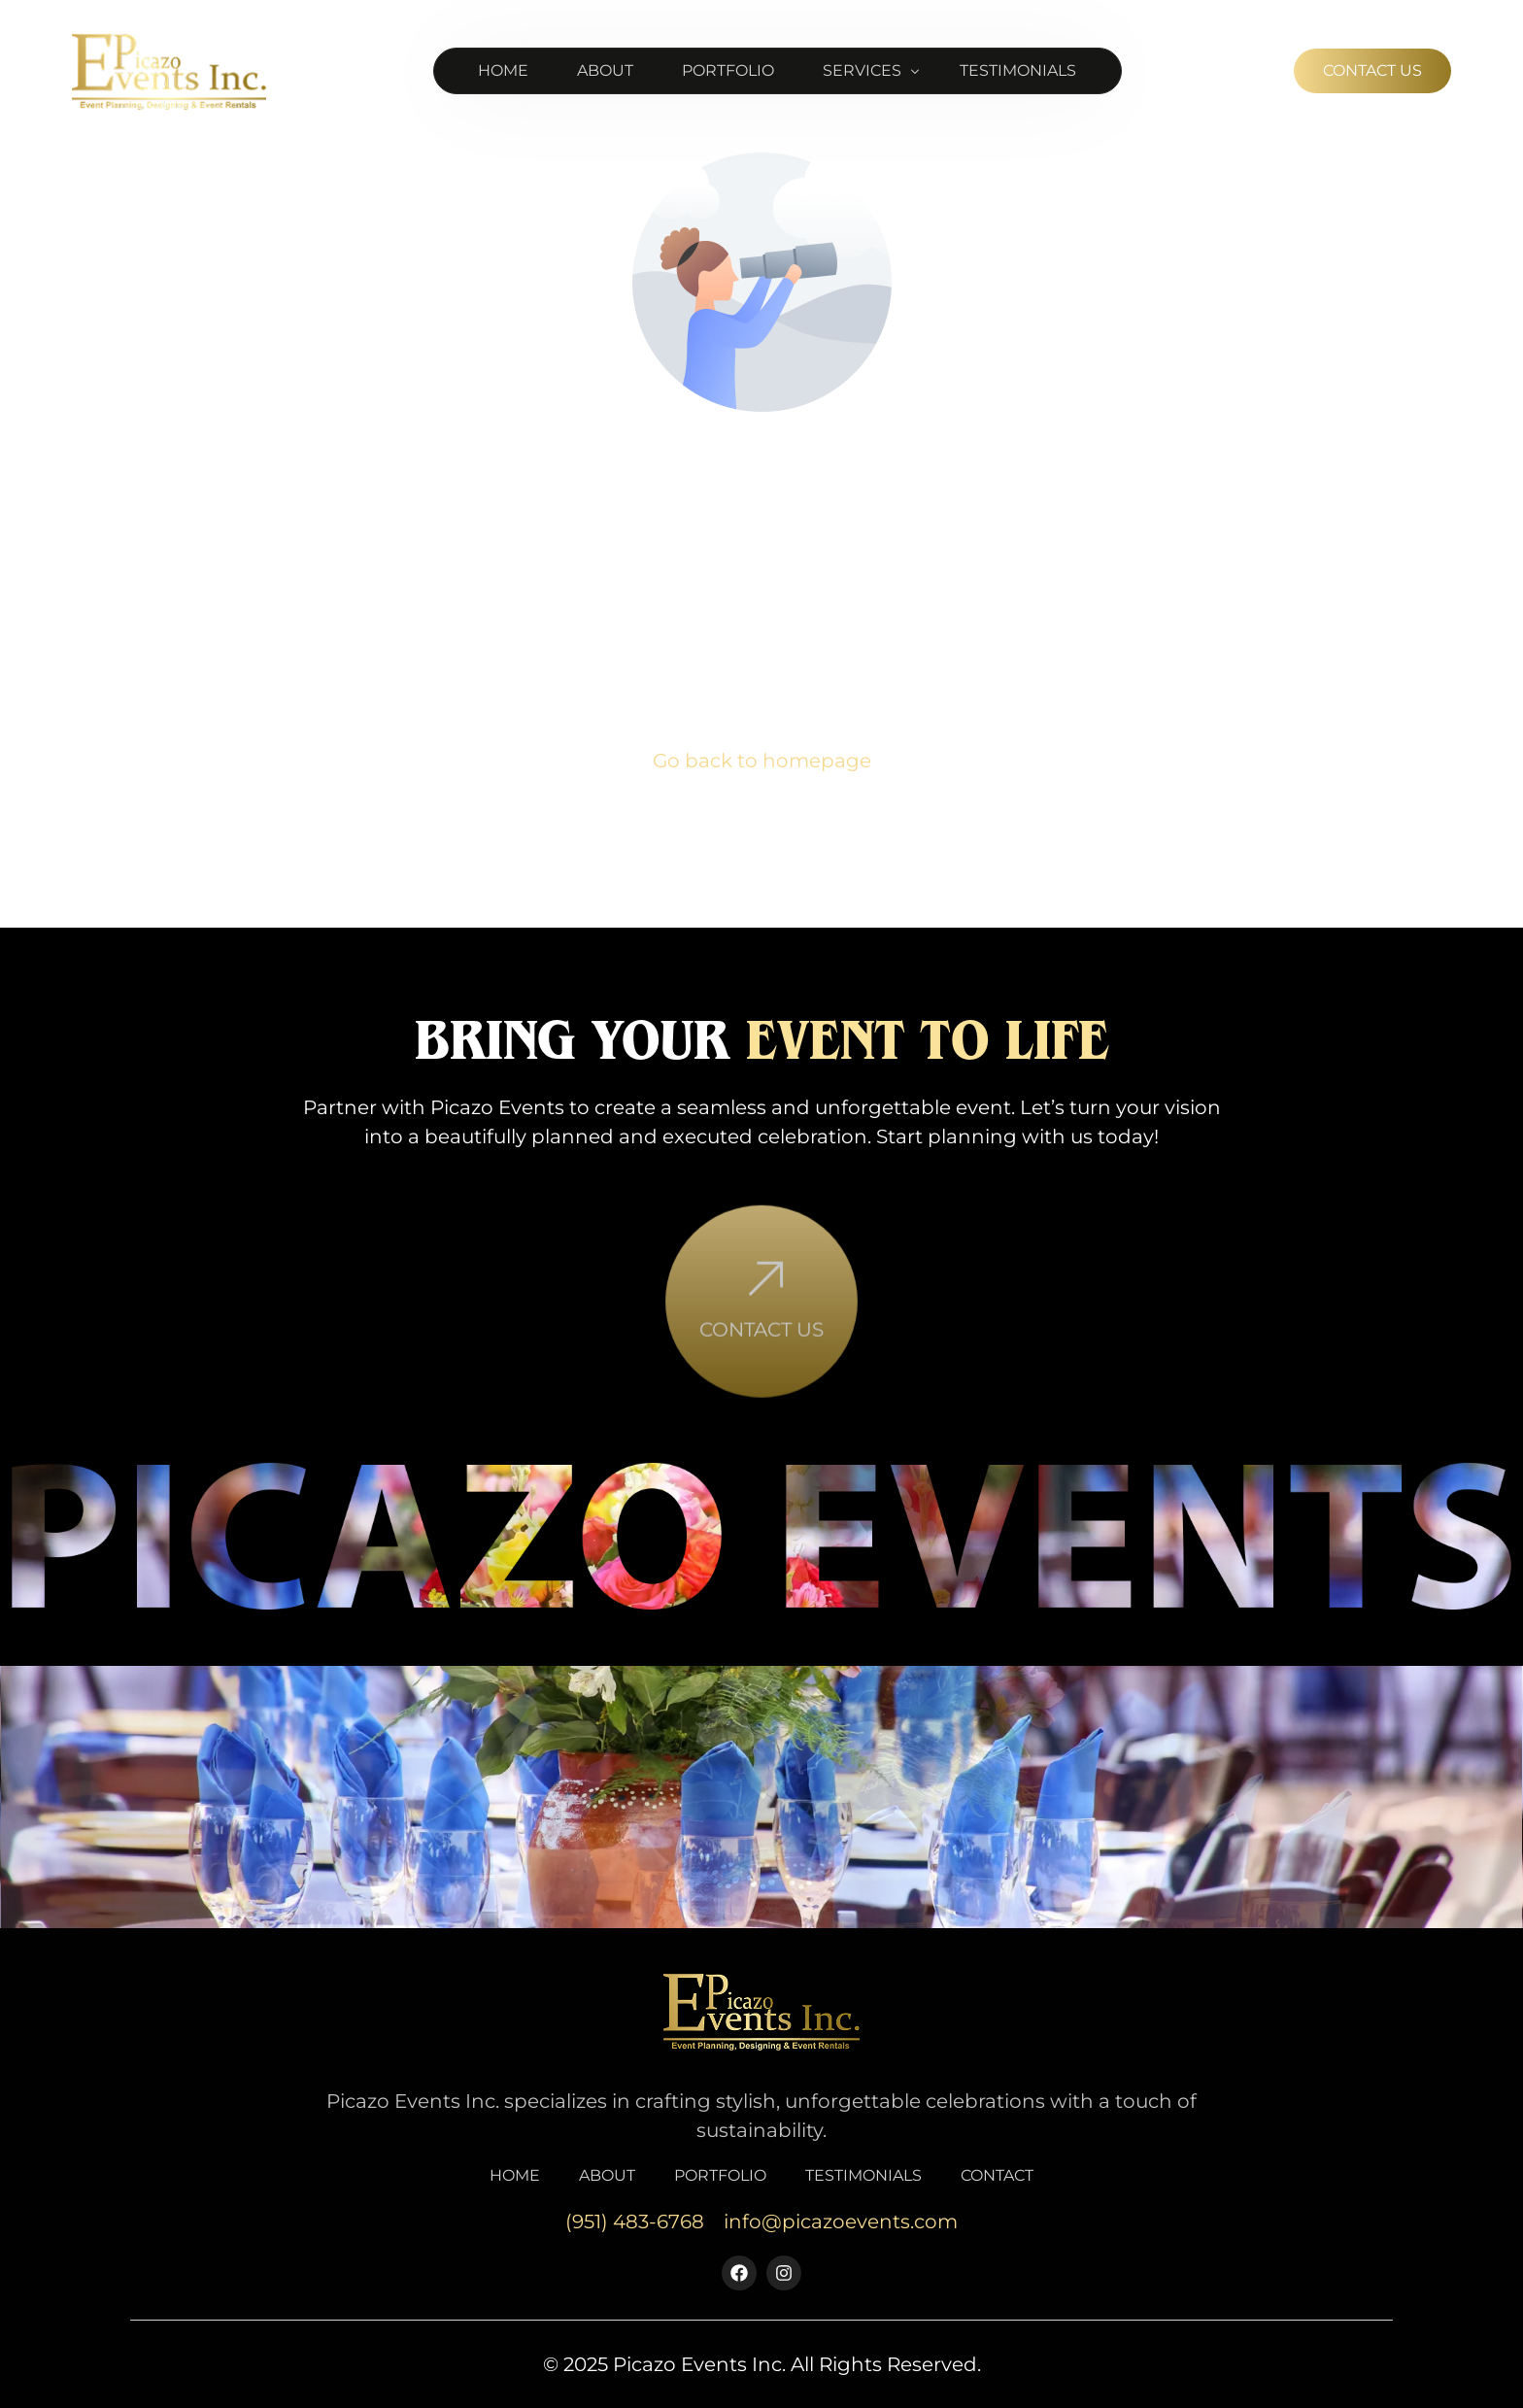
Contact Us (761, 1368)
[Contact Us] (761, 1319)
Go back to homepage (762, 760)
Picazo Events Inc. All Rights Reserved (795, 2364)
